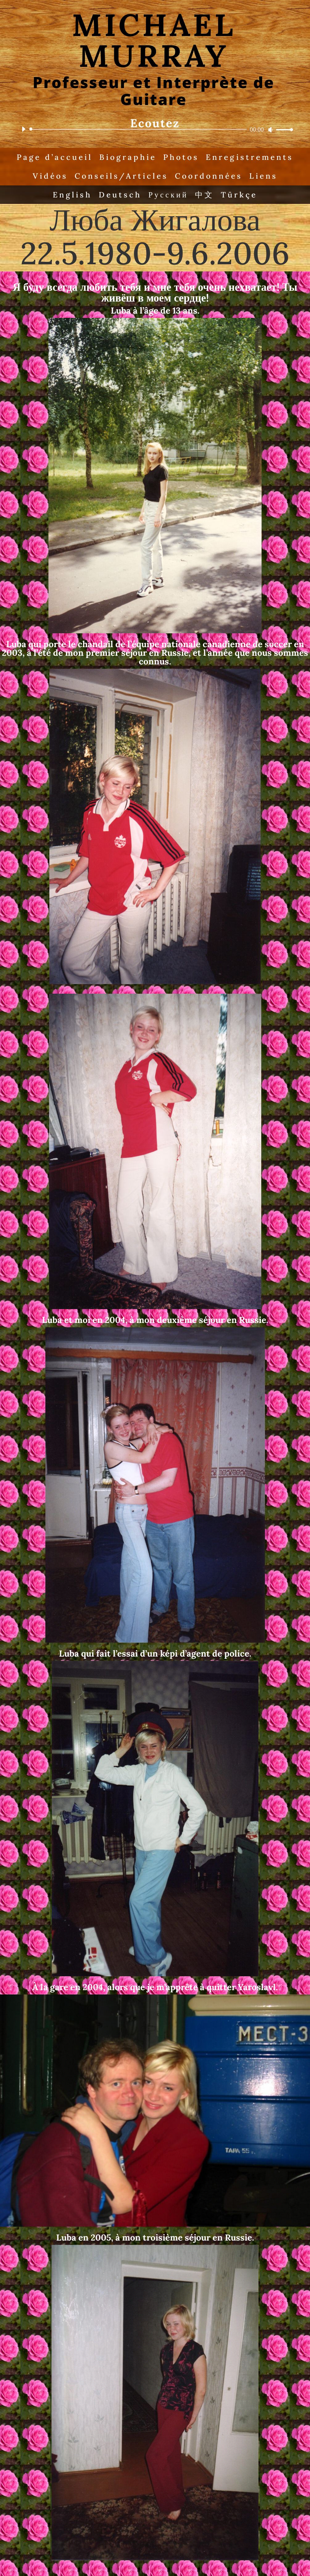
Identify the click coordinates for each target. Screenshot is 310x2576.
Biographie (127, 157)
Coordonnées (209, 176)
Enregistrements (250, 157)
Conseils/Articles (121, 176)
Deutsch (120, 195)
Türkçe (239, 195)
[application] (155, 129)
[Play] (23, 129)
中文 (204, 195)
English (72, 195)
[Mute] (270, 129)
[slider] (139, 129)
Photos (181, 157)
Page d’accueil (53, 157)
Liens (264, 176)
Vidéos (49, 176)
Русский (168, 195)
